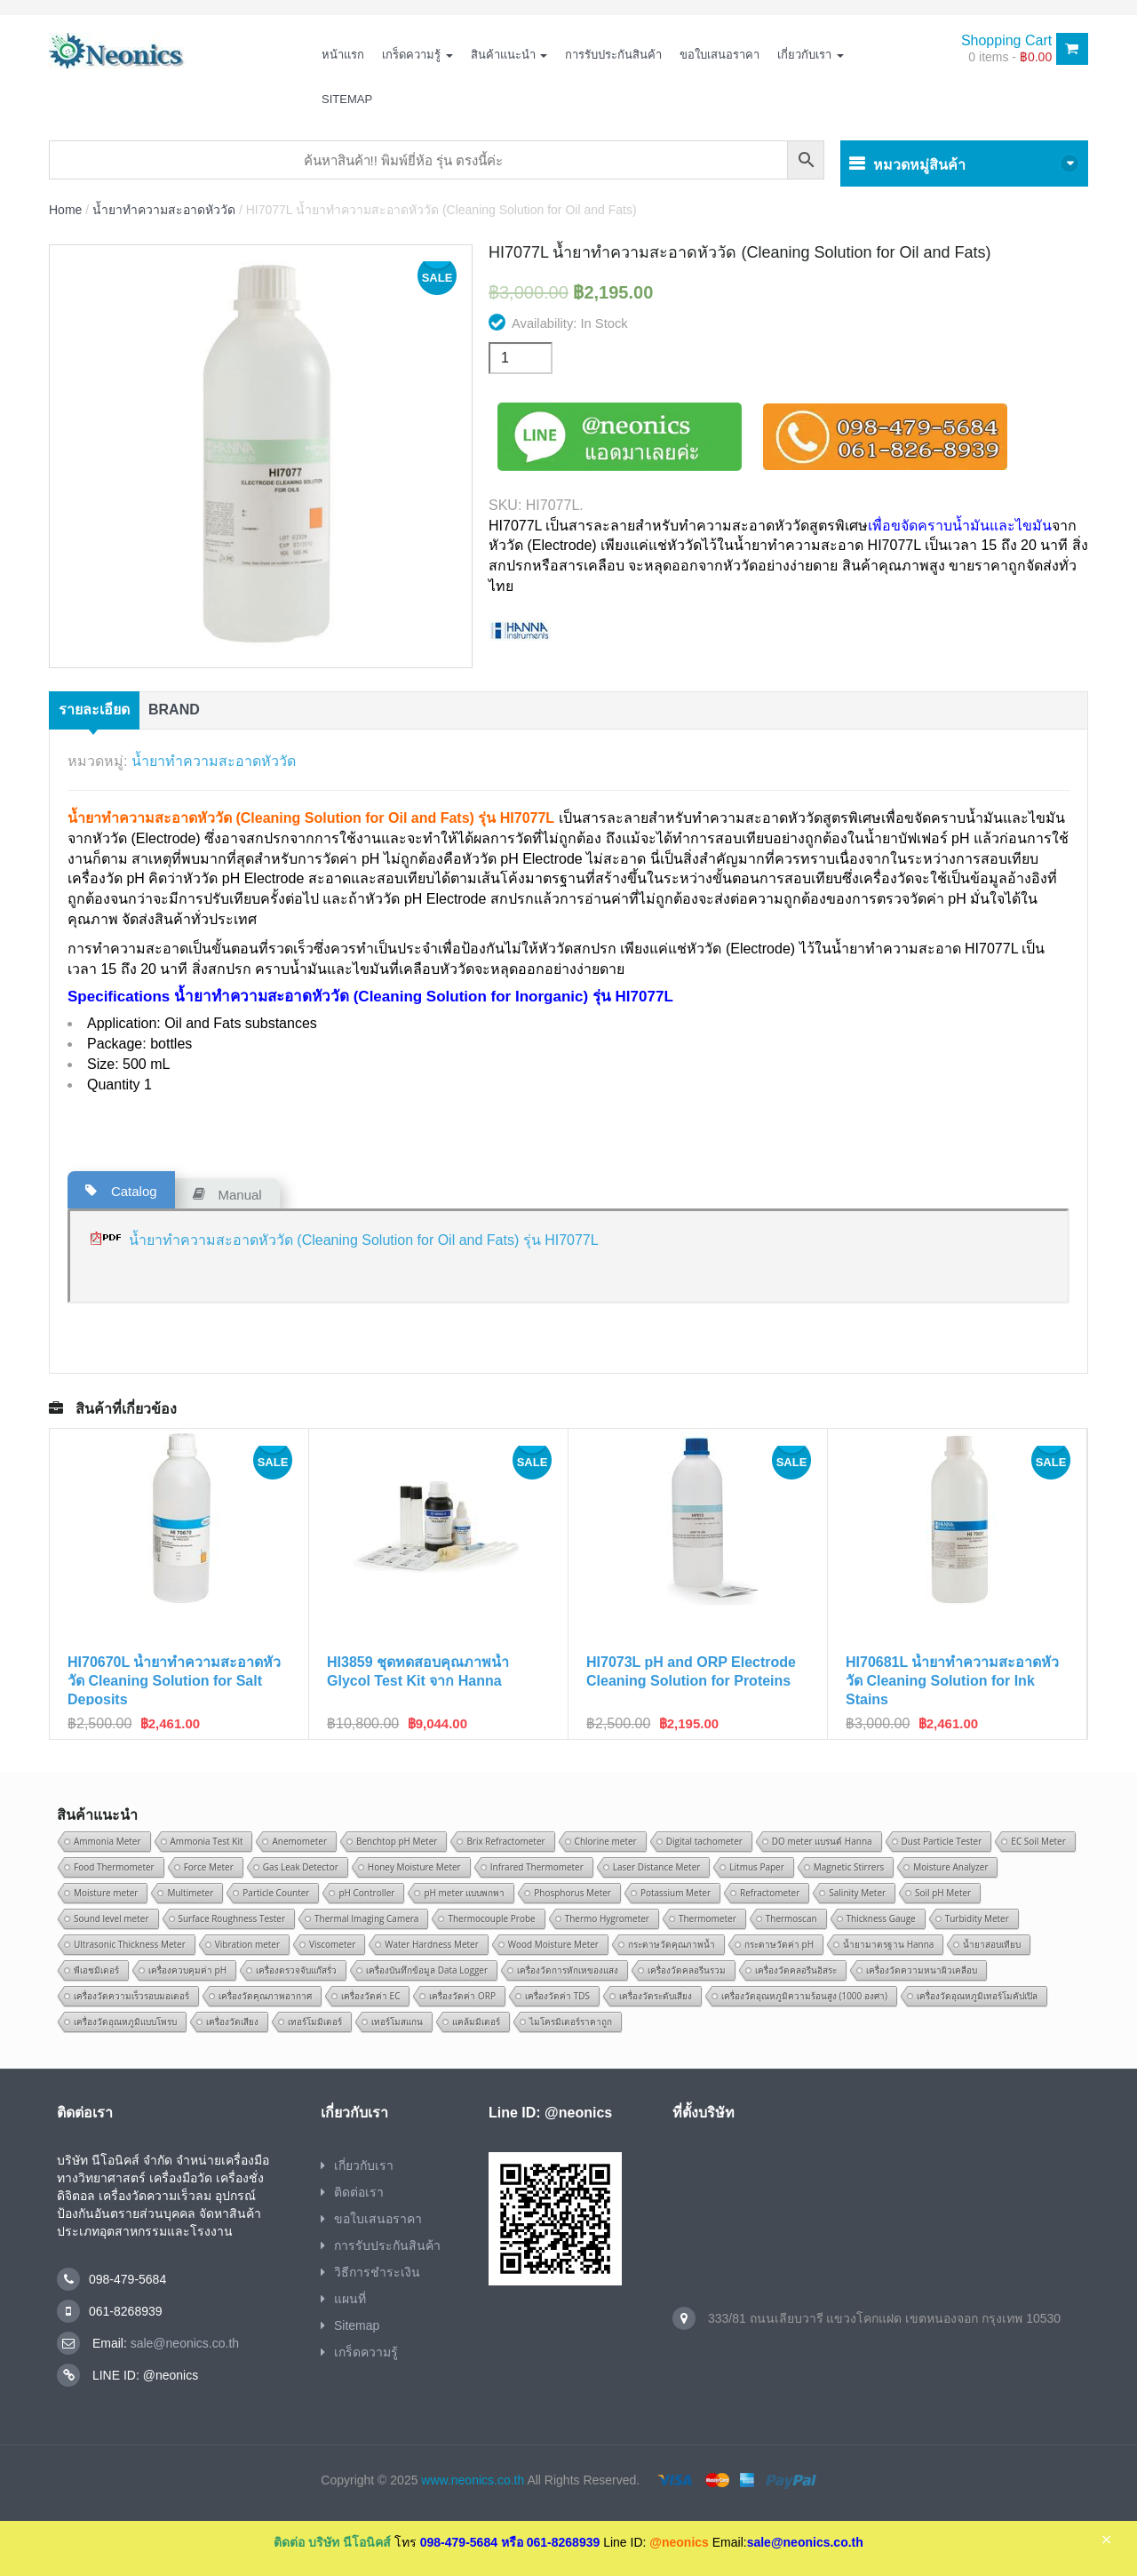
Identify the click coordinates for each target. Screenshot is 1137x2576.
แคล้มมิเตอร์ (476, 2021)
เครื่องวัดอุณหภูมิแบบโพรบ (125, 2021)
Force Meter (209, 1867)
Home (65, 210)
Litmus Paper (756, 1867)
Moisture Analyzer (950, 1867)
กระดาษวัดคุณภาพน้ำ (671, 1944)
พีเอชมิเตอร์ (96, 1970)
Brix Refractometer (505, 1841)
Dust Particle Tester (942, 1841)
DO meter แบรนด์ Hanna (822, 1841)
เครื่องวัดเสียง (232, 2021)
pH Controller (366, 1892)
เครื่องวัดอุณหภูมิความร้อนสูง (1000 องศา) (804, 1996)
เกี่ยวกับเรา (810, 54)
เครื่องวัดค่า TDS (557, 1996)
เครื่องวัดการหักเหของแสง (567, 1970)
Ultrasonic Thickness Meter (130, 1944)
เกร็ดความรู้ (417, 54)
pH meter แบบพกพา (464, 1892)
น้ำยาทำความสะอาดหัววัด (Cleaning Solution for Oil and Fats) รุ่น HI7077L (364, 1240)
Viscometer (332, 1944)
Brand (174, 709)
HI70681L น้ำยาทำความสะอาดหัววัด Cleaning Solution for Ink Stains (952, 1681)
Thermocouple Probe (491, 1918)
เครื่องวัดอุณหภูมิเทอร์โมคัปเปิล (977, 1996)
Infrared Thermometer (537, 1867)
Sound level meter (111, 1918)
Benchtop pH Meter (396, 1841)
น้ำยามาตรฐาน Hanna (888, 1944)
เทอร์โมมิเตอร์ (315, 2021)
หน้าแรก (343, 54)
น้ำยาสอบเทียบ (992, 1944)
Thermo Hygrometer (607, 1918)
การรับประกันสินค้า (613, 54)
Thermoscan (791, 1918)
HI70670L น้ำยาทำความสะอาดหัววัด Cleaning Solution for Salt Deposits (174, 1681)
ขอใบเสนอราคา (719, 54)
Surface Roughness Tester (232, 1918)
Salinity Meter (857, 1892)
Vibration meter (247, 1944)
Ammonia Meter (107, 1841)
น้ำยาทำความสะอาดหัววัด (163, 210)
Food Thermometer (114, 1867)
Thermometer (707, 1918)
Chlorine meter (606, 1841)
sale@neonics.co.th (183, 2343)
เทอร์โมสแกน (397, 2021)
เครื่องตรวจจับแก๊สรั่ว (296, 1970)
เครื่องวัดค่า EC (370, 1996)
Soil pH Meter (943, 1892)
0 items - (1010, 57)
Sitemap (347, 99)
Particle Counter (276, 1892)
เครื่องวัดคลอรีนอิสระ (796, 1970)
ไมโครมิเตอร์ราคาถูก (570, 2021)
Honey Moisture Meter (414, 1867)
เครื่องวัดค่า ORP (462, 1996)
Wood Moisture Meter (553, 1944)
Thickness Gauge (881, 1918)
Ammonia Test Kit (207, 1841)
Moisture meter (106, 1892)
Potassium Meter (675, 1892)
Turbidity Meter (977, 1918)
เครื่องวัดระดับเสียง (655, 1996)
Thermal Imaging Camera (366, 1918)
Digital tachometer (704, 1841)
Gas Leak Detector (300, 1867)
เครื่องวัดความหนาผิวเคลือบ (921, 1970)
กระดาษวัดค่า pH (779, 1944)
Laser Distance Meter (657, 1867)
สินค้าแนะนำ (509, 54)
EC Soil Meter (1038, 1841)
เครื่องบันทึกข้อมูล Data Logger (427, 1970)
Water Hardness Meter (432, 1944)
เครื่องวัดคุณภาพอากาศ (265, 1996)
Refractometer (769, 1892)
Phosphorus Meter (572, 1892)
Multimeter (190, 1892)
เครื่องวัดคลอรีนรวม (687, 1970)
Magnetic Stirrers (849, 1867)
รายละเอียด (94, 709)
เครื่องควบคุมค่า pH (187, 1970)
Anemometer (299, 1841)
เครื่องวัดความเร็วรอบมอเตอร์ (131, 1996)
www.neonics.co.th (472, 2480)
